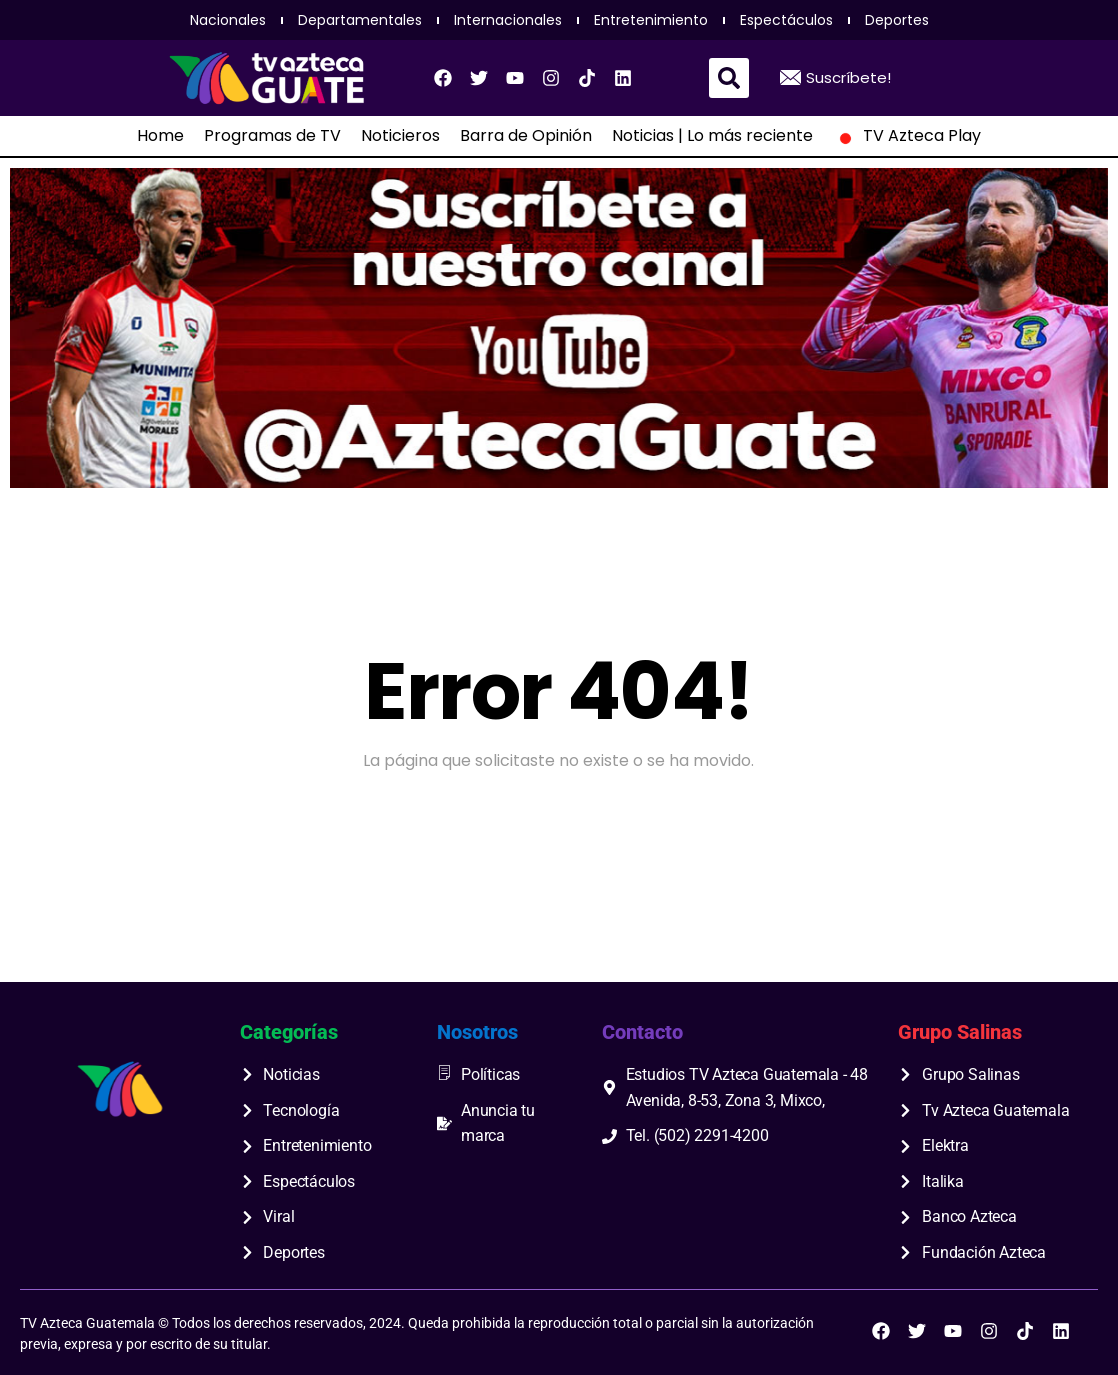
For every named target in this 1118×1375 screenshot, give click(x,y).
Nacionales (228, 20)
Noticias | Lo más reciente (712, 136)
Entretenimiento (651, 20)
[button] (729, 78)
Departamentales (360, 20)
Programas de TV (272, 136)
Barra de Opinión (526, 136)
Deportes (897, 20)
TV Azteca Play (907, 136)
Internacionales (508, 20)
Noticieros (400, 136)
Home (160, 136)
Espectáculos (786, 20)
